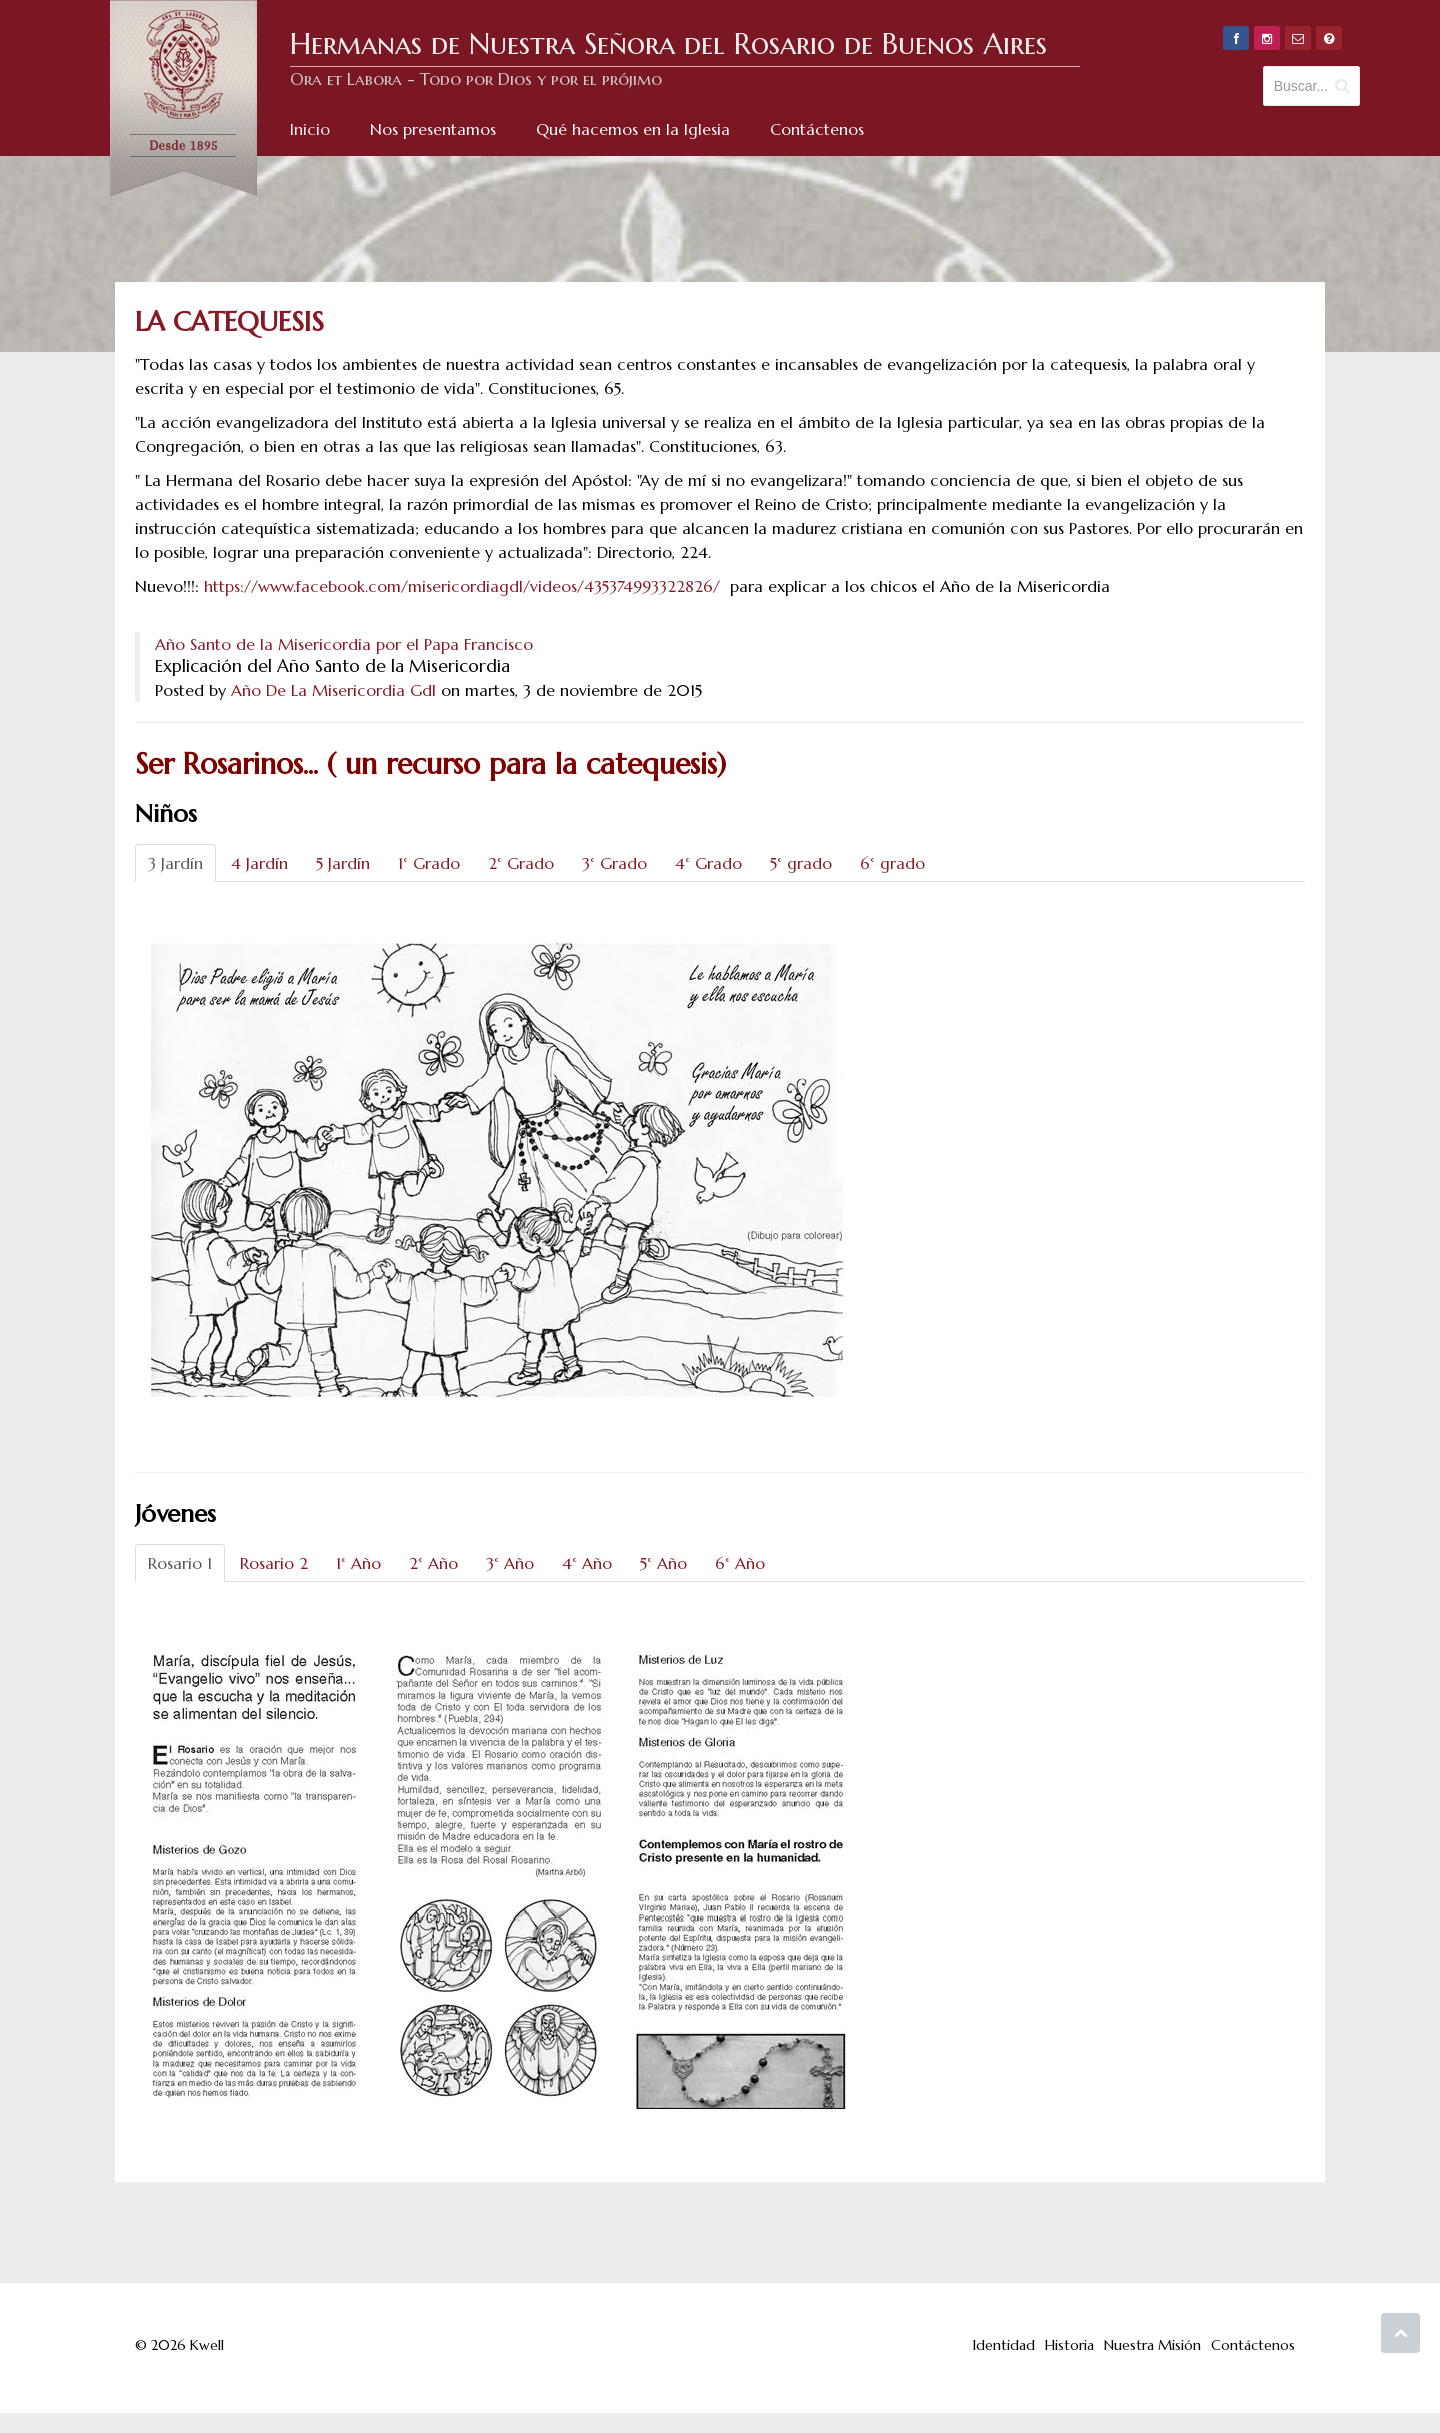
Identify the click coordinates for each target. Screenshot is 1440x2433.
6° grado (892, 863)
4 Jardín (259, 863)
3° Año (510, 1563)
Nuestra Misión (1152, 2345)
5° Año (663, 1563)
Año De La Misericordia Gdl (333, 690)
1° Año (358, 1563)
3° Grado (614, 863)
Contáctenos (1253, 2345)
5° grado (801, 863)
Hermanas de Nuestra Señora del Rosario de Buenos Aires (668, 44)
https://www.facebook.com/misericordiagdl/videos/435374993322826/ (462, 586)
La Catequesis (229, 322)
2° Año (433, 1563)
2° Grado (521, 863)
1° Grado (429, 863)
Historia (1069, 2345)
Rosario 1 (180, 1563)
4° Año (587, 1563)
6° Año (740, 1563)
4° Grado (708, 863)
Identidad (1004, 2345)
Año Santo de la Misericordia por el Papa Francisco (344, 644)
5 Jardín (343, 863)
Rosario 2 (274, 1563)
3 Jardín (175, 863)
